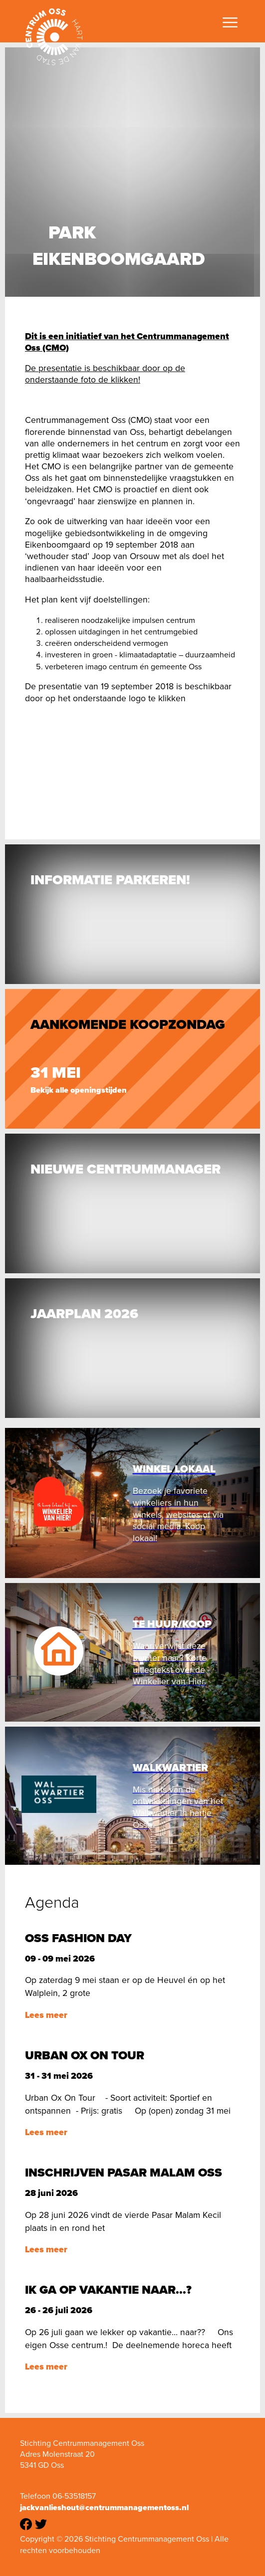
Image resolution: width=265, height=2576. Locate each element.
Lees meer (46, 2014)
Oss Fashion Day (78, 1938)
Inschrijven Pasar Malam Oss (123, 2172)
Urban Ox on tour (84, 2055)
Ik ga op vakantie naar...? (108, 2290)
